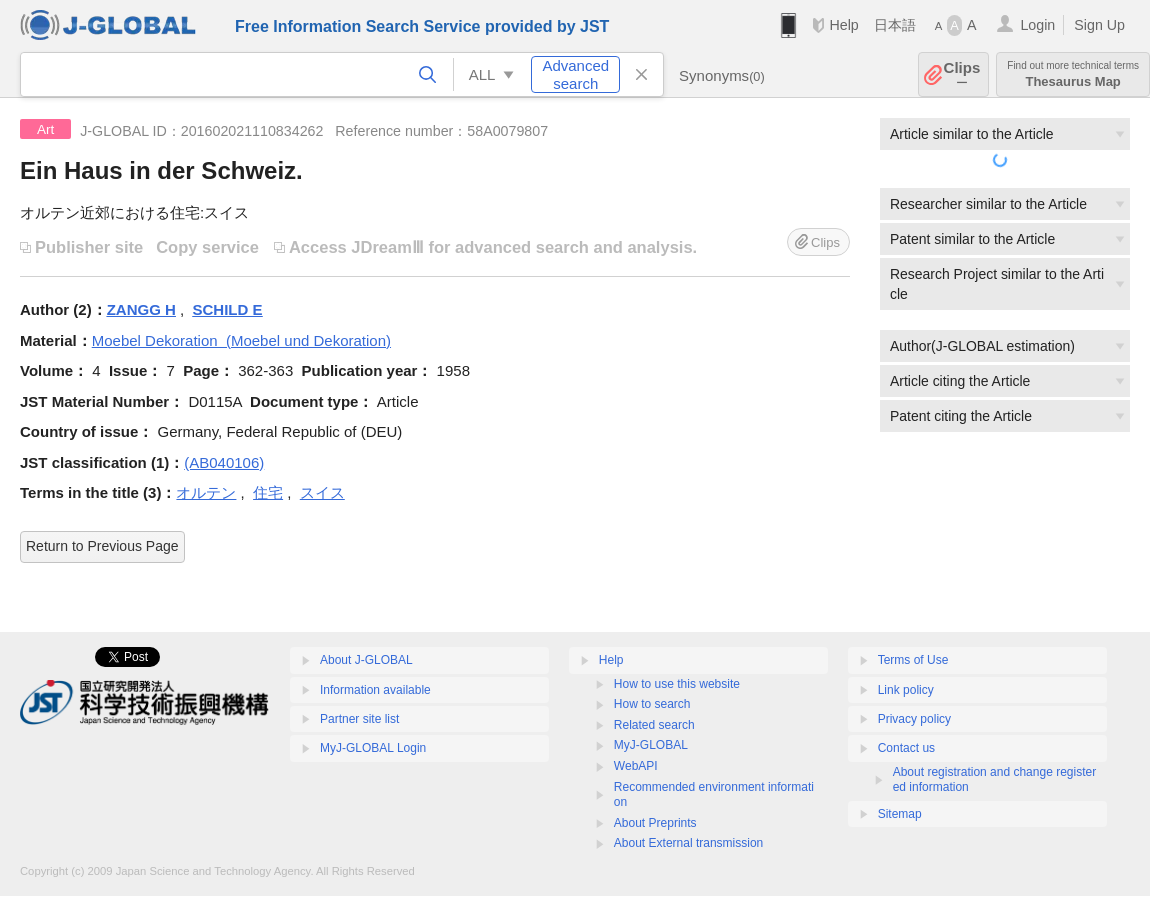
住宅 (268, 492)
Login (1037, 25)
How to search (652, 704)
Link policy (906, 690)
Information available (375, 690)
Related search (654, 725)
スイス (322, 492)
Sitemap (900, 814)
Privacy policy (914, 719)
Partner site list (359, 719)
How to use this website (677, 684)
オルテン (206, 492)
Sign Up (1099, 25)
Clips (962, 74)
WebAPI (636, 766)
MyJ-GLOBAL (651, 745)
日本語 (895, 25)
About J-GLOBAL (366, 660)
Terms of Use (913, 660)
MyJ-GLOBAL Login (373, 748)
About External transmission (688, 843)
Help (843, 25)
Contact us (906, 748)
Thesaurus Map (1073, 74)
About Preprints (655, 823)
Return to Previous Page (102, 546)
